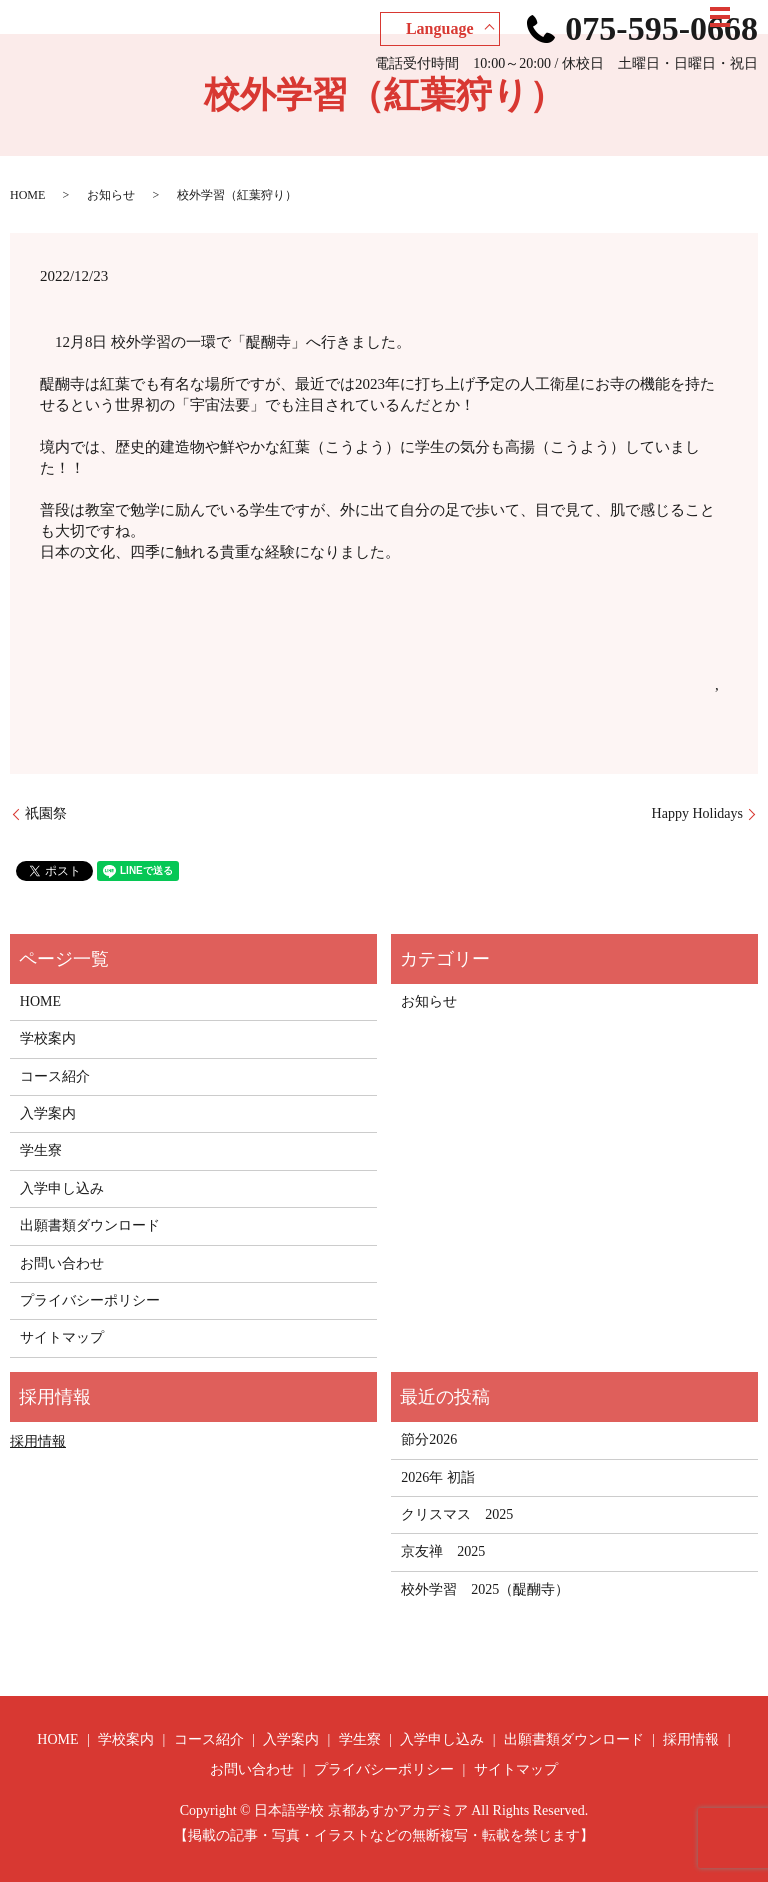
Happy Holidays (697, 813)
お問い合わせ (62, 1263)
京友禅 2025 (443, 1551)
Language (440, 28)
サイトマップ (62, 1337)
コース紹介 (55, 1076)
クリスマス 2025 (457, 1514)
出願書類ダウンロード (90, 1225)
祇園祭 (46, 813)
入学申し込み (62, 1188)
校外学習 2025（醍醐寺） (485, 1589)
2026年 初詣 (438, 1477)
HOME (27, 195)
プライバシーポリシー (90, 1300)
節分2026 (429, 1439)
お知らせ (111, 195)
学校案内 (48, 1038)
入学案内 (48, 1113)
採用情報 (38, 1441)
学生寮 (41, 1150)
